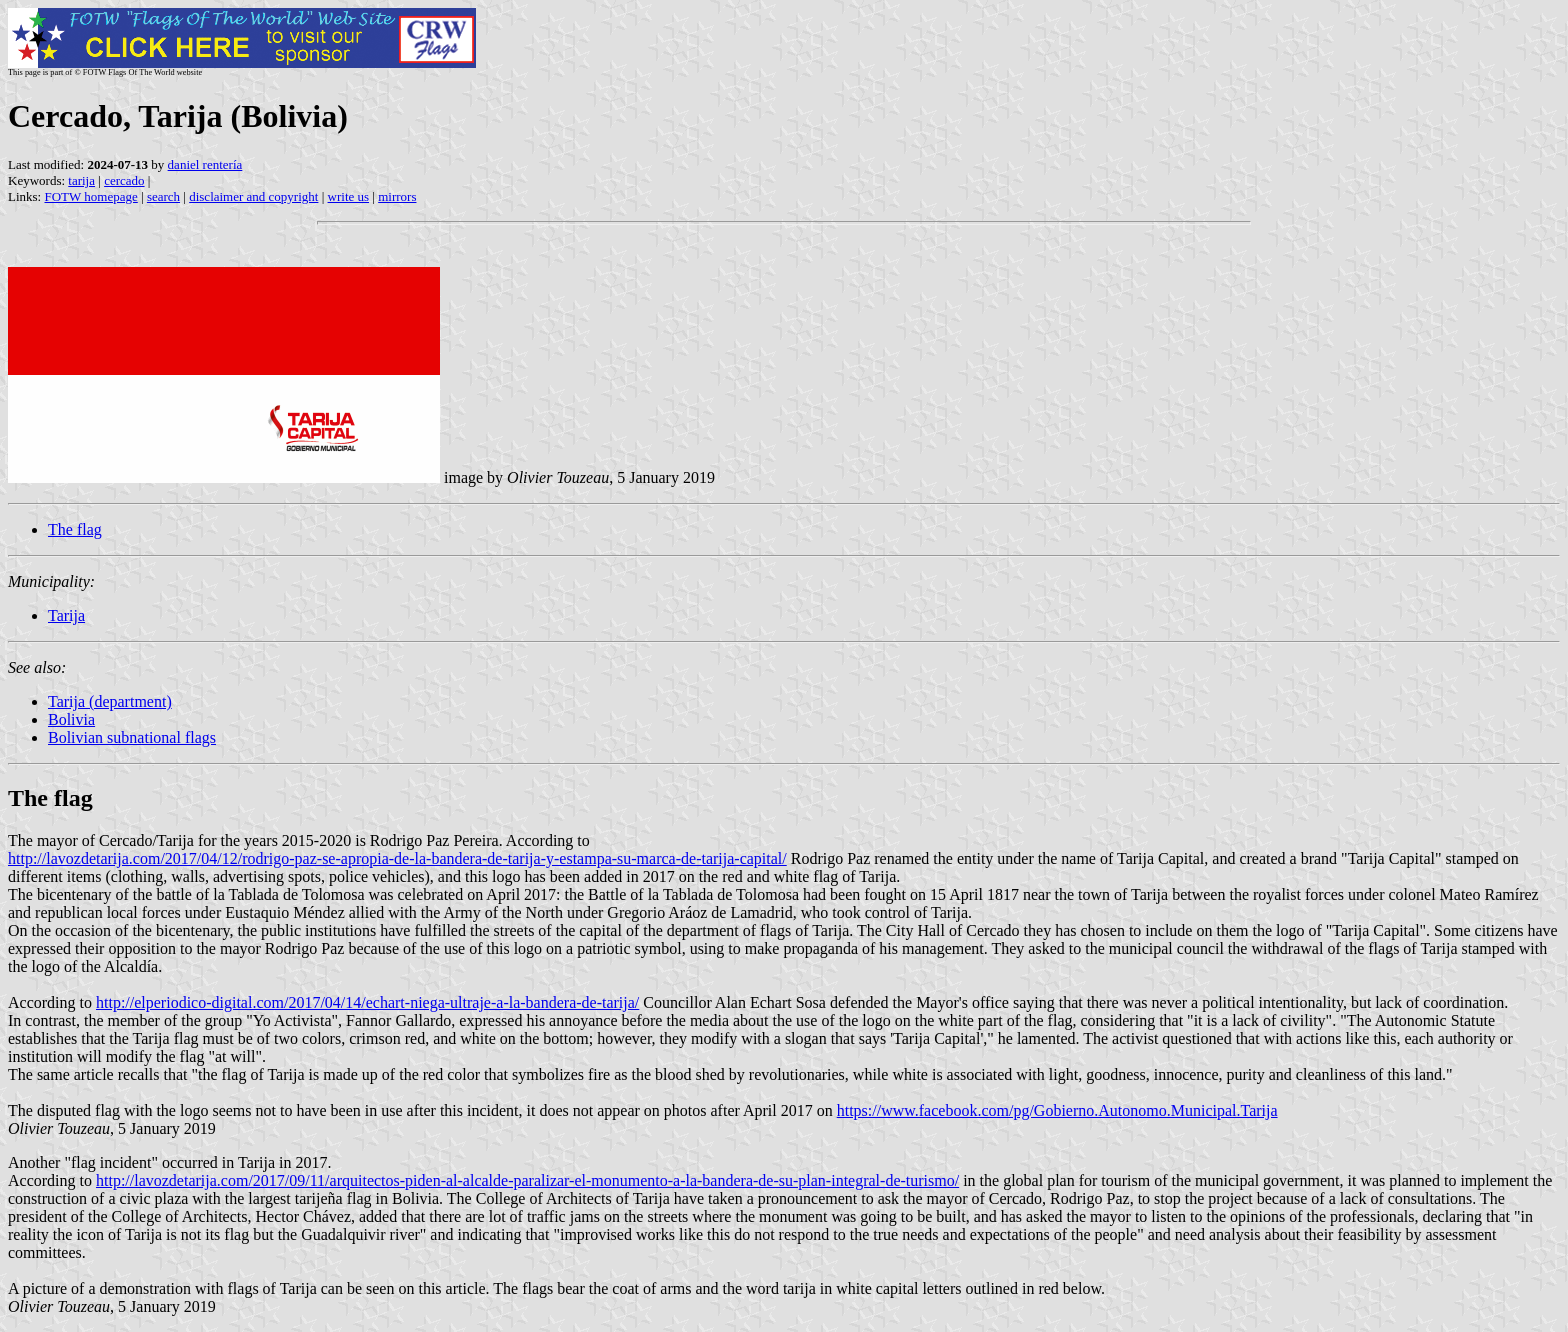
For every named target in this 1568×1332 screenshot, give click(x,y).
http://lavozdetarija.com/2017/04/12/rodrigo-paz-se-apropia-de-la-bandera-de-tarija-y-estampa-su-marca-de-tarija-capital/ (397, 858)
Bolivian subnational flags (132, 737)
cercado (124, 180)
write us (349, 196)
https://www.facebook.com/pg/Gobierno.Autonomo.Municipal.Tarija (1057, 1110)
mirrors (397, 196)
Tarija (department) (110, 701)
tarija (81, 180)
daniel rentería (205, 164)
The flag (75, 529)
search (163, 196)
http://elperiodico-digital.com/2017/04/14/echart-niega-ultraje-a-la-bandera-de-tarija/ (367, 1002)
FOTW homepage (90, 196)
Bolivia (71, 719)
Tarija (66, 615)
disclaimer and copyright (253, 196)
